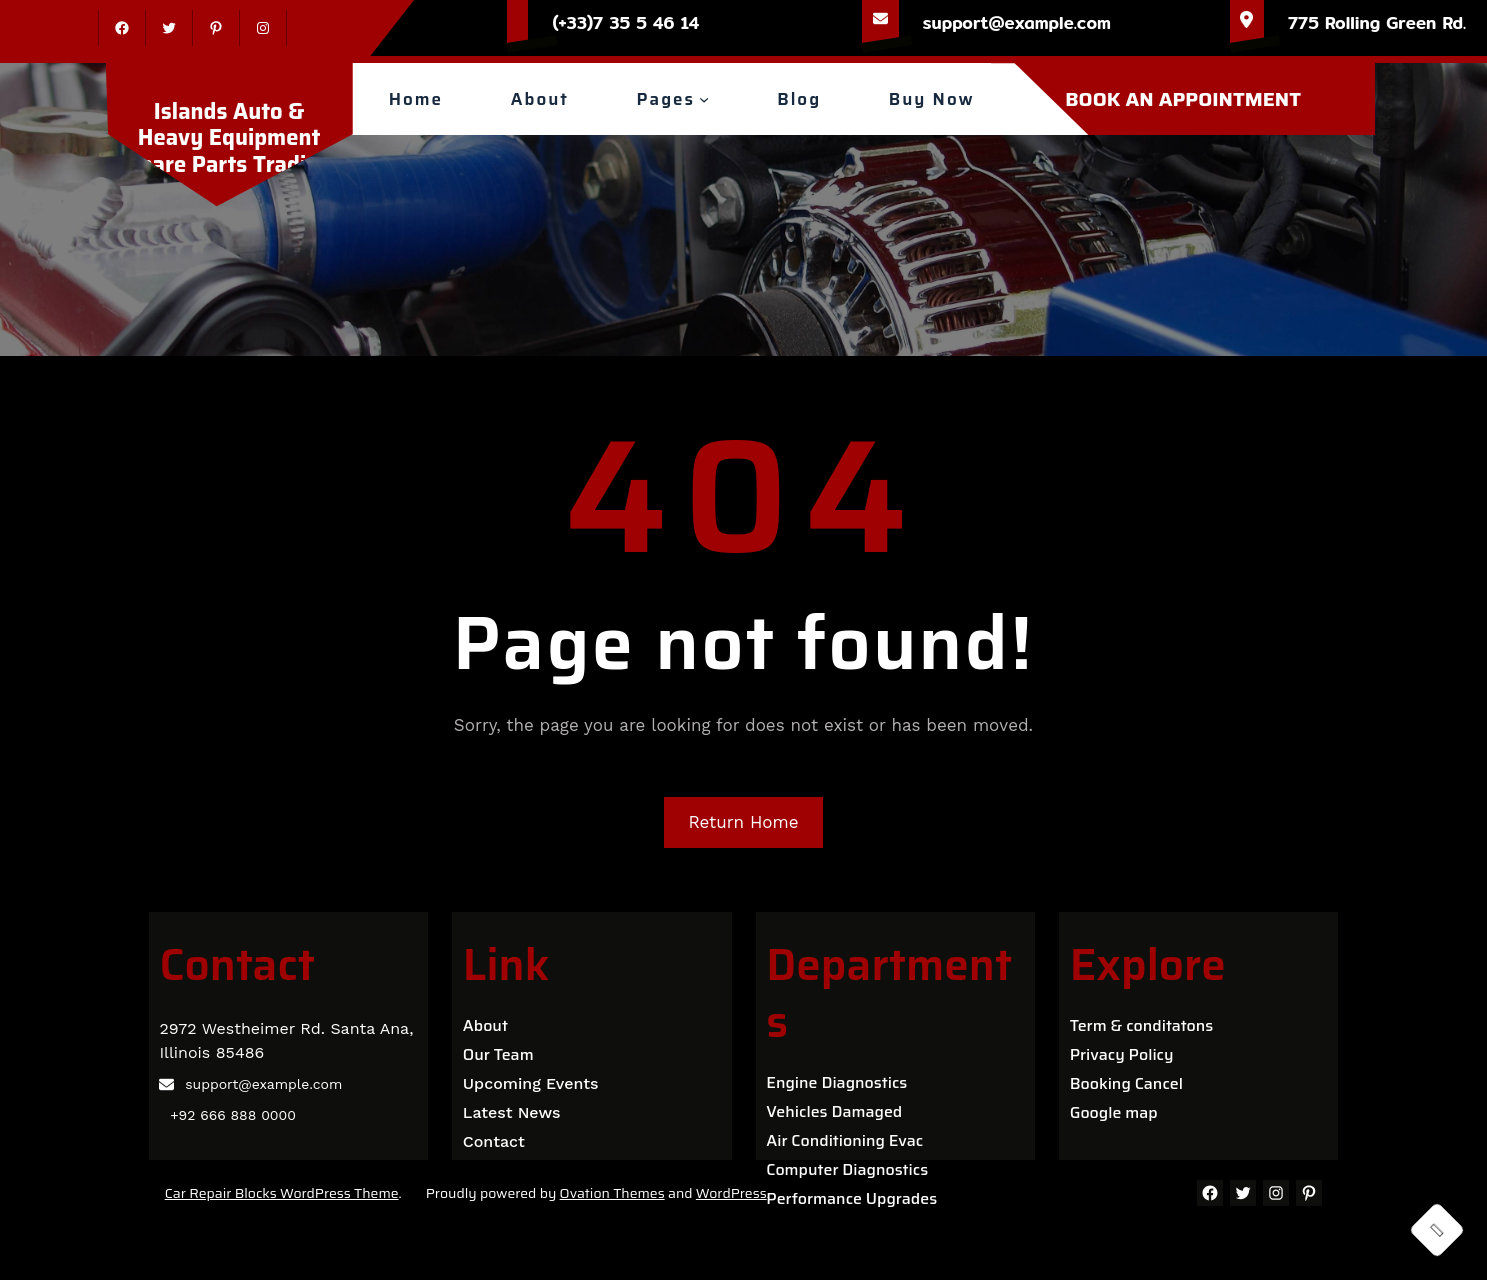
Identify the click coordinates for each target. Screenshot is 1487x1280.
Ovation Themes (612, 1193)
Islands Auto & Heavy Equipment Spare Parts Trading (229, 138)
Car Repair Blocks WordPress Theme (282, 1193)
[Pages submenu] (704, 99)
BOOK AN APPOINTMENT (1183, 99)
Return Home (744, 822)
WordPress (731, 1193)
